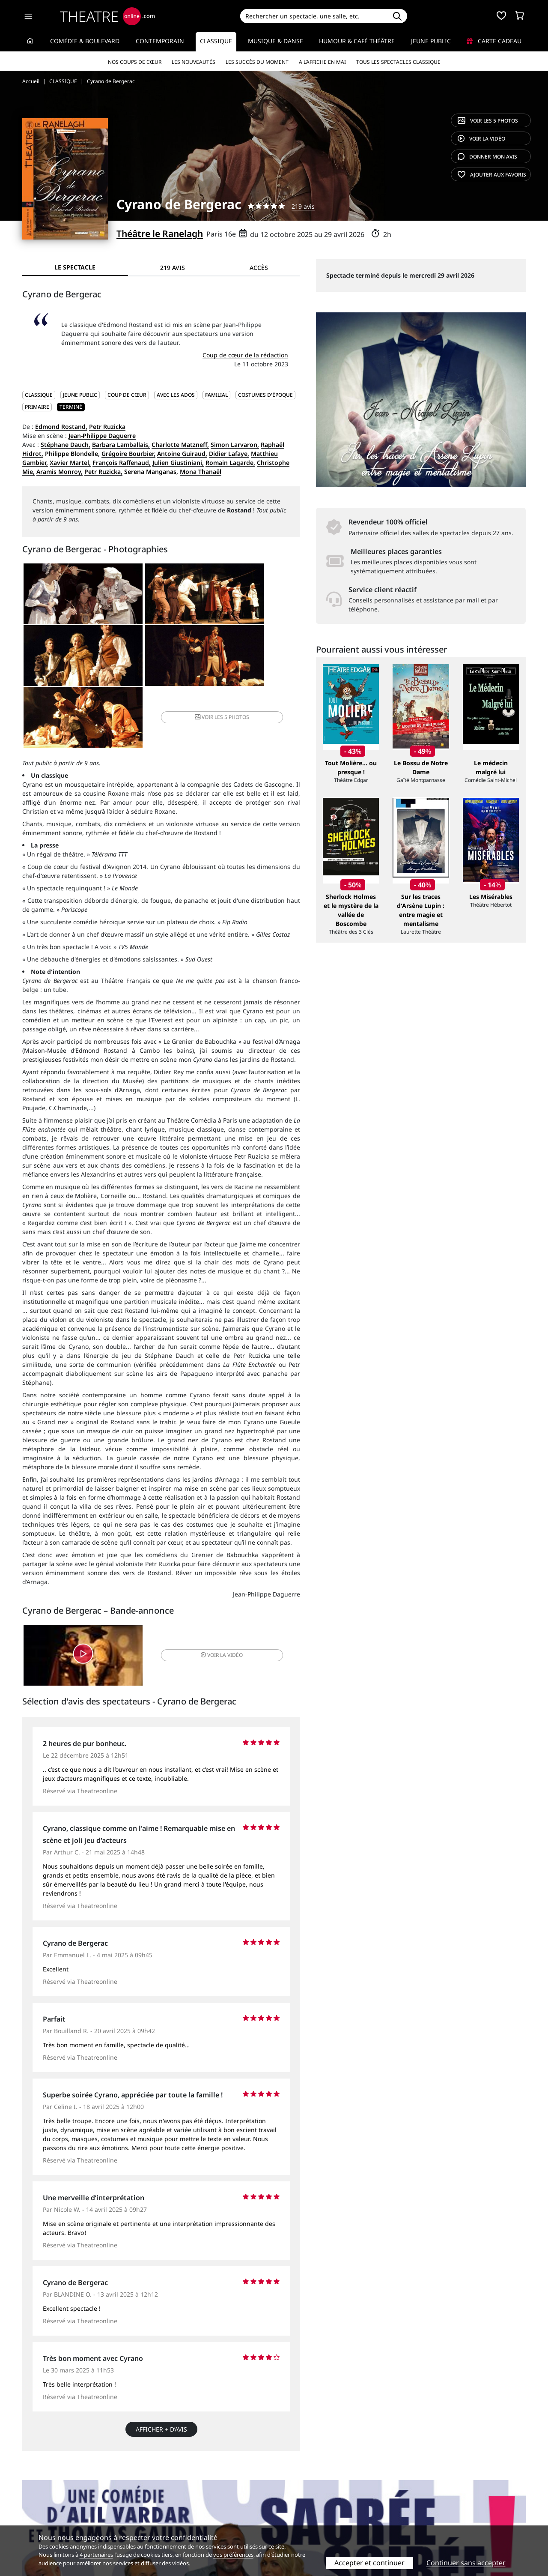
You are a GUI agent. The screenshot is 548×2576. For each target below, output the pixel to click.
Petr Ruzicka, (103, 471)
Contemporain (160, 41)
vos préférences (233, 2554)
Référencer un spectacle (314, 2496)
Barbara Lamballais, (121, 444)
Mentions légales (46, 2514)
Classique (216, 41)
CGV (156, 2514)
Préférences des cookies (185, 2523)
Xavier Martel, (70, 462)
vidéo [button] (207, 1602)
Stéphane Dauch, (65, 444)
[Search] (313, 16)
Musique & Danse (275, 41)
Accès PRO (294, 2514)
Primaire (37, 406)
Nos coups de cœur (134, 62)
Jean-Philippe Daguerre (102, 435)
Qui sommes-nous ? (50, 2496)
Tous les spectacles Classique (398, 62)
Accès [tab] (259, 268)
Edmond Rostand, (61, 426)
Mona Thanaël (200, 471)
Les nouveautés (193, 62)
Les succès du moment (257, 62)
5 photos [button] (253, 660)
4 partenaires (96, 2554)
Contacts (34, 2523)
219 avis (303, 206)
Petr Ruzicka (107, 426)
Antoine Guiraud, (182, 453)
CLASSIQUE (39, 394)
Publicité (291, 2505)
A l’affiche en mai (322, 62)
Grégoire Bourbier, (128, 453)
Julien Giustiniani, (178, 462)
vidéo (481, 138)
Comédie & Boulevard (84, 41)
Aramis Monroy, (59, 471)
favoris (492, 174)
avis (487, 156)
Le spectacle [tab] (74, 267)
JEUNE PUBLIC (80, 394)
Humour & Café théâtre (357, 41)
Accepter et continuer (369, 2562)
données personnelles (203, 2514)
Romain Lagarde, (230, 462)
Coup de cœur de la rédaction (245, 355)
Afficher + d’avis (161, 2378)
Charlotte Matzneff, (180, 444)
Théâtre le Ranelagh (159, 234)
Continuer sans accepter (466, 2562)
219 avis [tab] (172, 268)
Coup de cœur (126, 394)
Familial (216, 394)
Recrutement (41, 2505)
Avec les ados (176, 394)
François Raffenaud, (121, 462)
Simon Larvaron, (235, 444)
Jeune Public (431, 41)
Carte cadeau (494, 41)
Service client (170, 2496)
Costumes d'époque (265, 394)
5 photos (488, 120)
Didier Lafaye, (229, 453)
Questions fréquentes (182, 2505)
